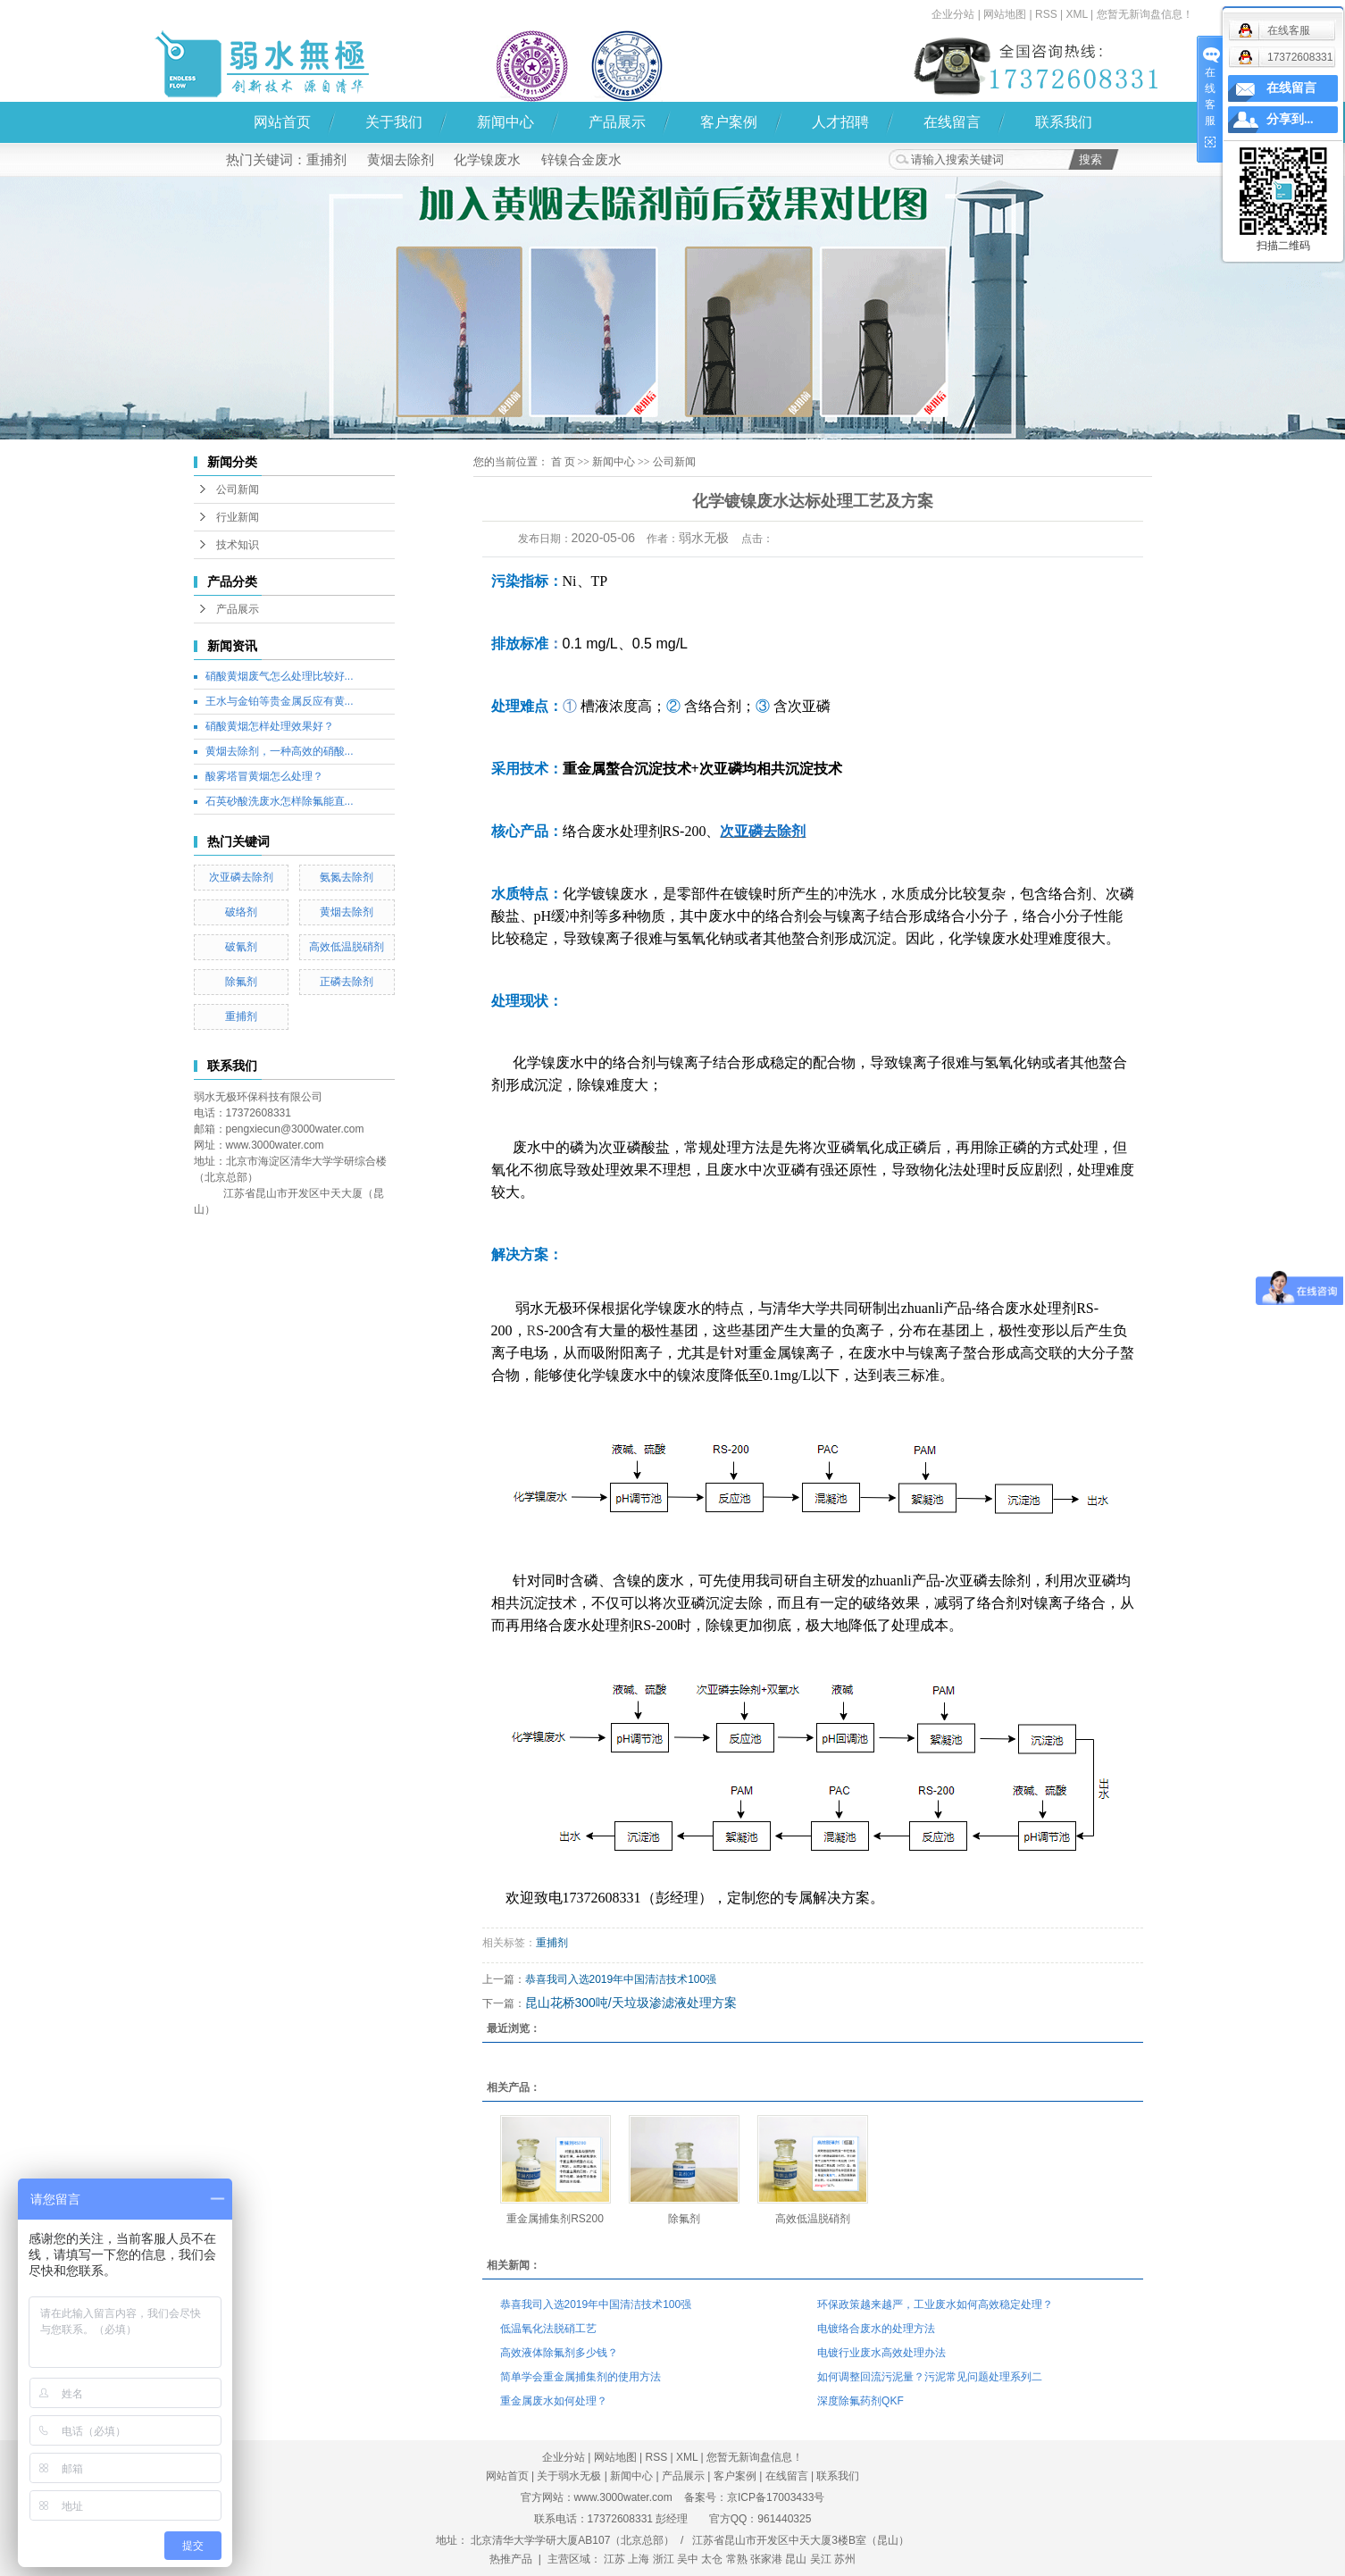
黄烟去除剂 (400, 159)
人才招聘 (840, 122)
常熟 (737, 2559)
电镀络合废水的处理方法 (876, 2328)
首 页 (563, 462)
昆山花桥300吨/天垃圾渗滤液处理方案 (631, 2002)
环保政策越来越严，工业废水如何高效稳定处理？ (935, 2304)
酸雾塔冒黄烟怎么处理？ (264, 776)
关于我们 (393, 122)
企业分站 (952, 14)
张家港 (766, 2559)
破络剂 (241, 912)
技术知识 (237, 545)
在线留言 (952, 122)
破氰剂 (241, 947)
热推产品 (510, 2559)
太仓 (712, 2559)
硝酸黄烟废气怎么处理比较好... (279, 676)
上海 (638, 2559)
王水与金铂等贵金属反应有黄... (279, 701)
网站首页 (282, 122)
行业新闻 (237, 517)
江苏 (614, 2559)
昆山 (795, 2559)
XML (1076, 14)
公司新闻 (237, 489)
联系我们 (1063, 122)
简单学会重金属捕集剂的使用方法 (580, 2377)
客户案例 (728, 122)
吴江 (820, 2559)
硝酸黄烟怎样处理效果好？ (269, 726)
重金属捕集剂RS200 (555, 2218)
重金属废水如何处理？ (553, 2401)
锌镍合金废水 (581, 159)
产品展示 (617, 122)
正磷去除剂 (346, 981)
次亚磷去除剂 (241, 877)
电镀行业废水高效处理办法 (881, 2352)
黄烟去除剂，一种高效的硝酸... (279, 751)
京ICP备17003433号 (775, 2497)
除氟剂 (241, 981)
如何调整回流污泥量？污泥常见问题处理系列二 (929, 2377)
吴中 (687, 2559)
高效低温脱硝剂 (346, 947)
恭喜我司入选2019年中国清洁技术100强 (621, 1979)
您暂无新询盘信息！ (1145, 14)
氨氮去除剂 (346, 877)
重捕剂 (326, 159)
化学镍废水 (487, 159)
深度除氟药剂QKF (860, 2401)
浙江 (663, 2559)
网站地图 (1004, 14)
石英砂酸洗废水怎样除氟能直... (279, 801)
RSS (1046, 14)
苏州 (845, 2559)
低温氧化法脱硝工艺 (548, 2328)
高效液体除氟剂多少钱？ (559, 2352)
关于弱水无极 (569, 2476)
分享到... (1290, 119)
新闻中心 (505, 122)
